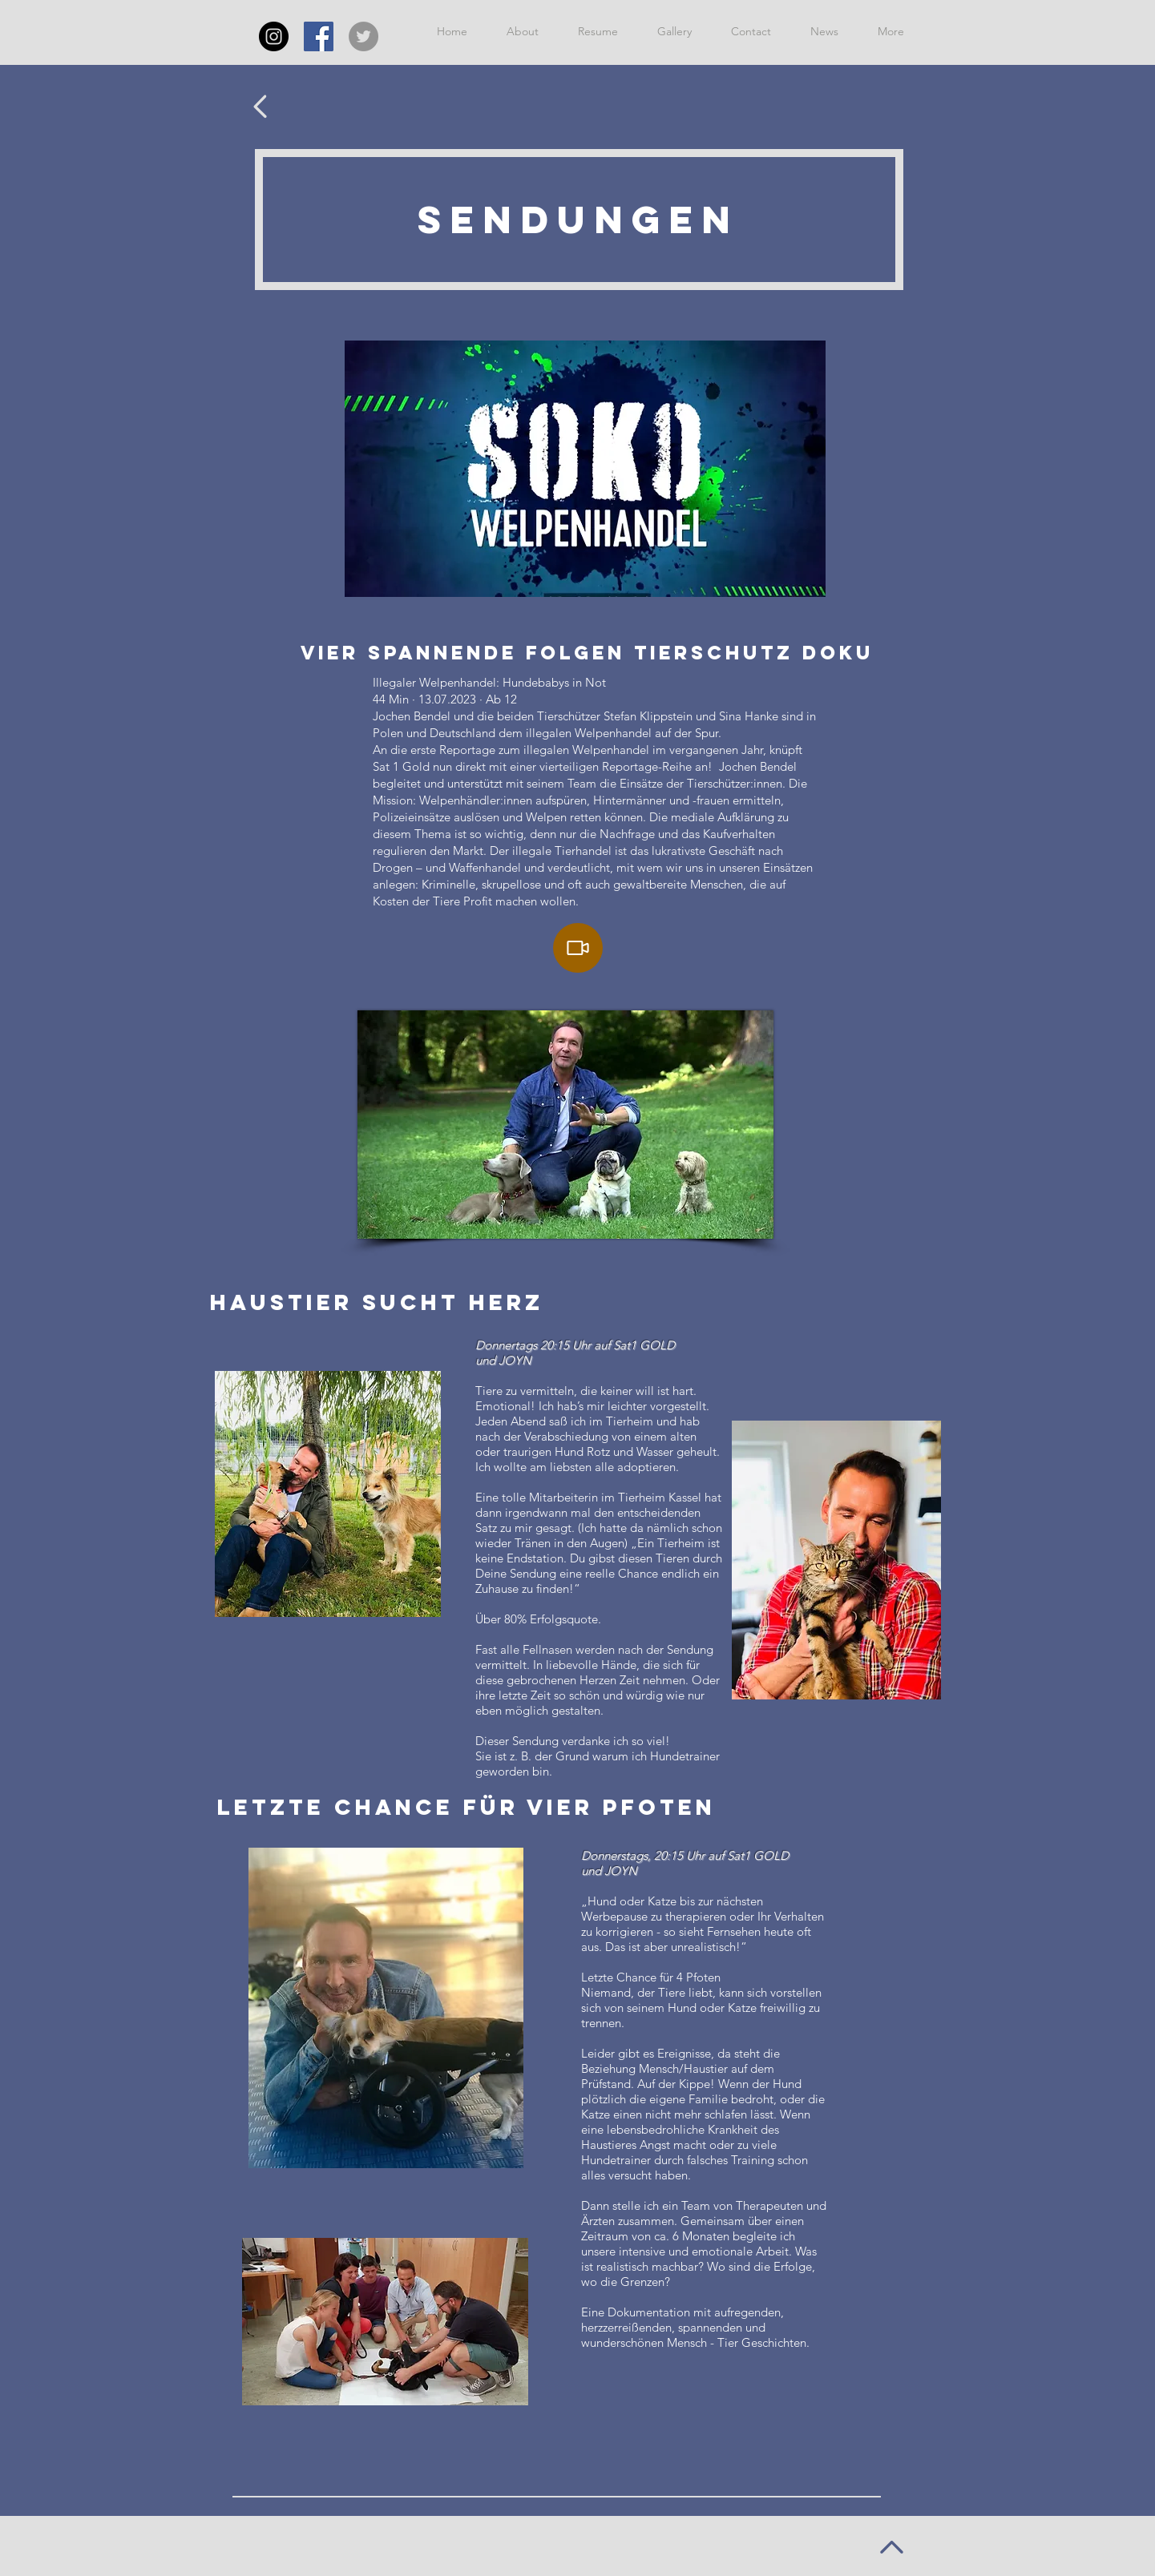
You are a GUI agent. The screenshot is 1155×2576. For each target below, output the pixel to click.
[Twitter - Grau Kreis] (363, 36)
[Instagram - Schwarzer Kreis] (274, 36)
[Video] (578, 948)
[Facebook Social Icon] (318, 36)
